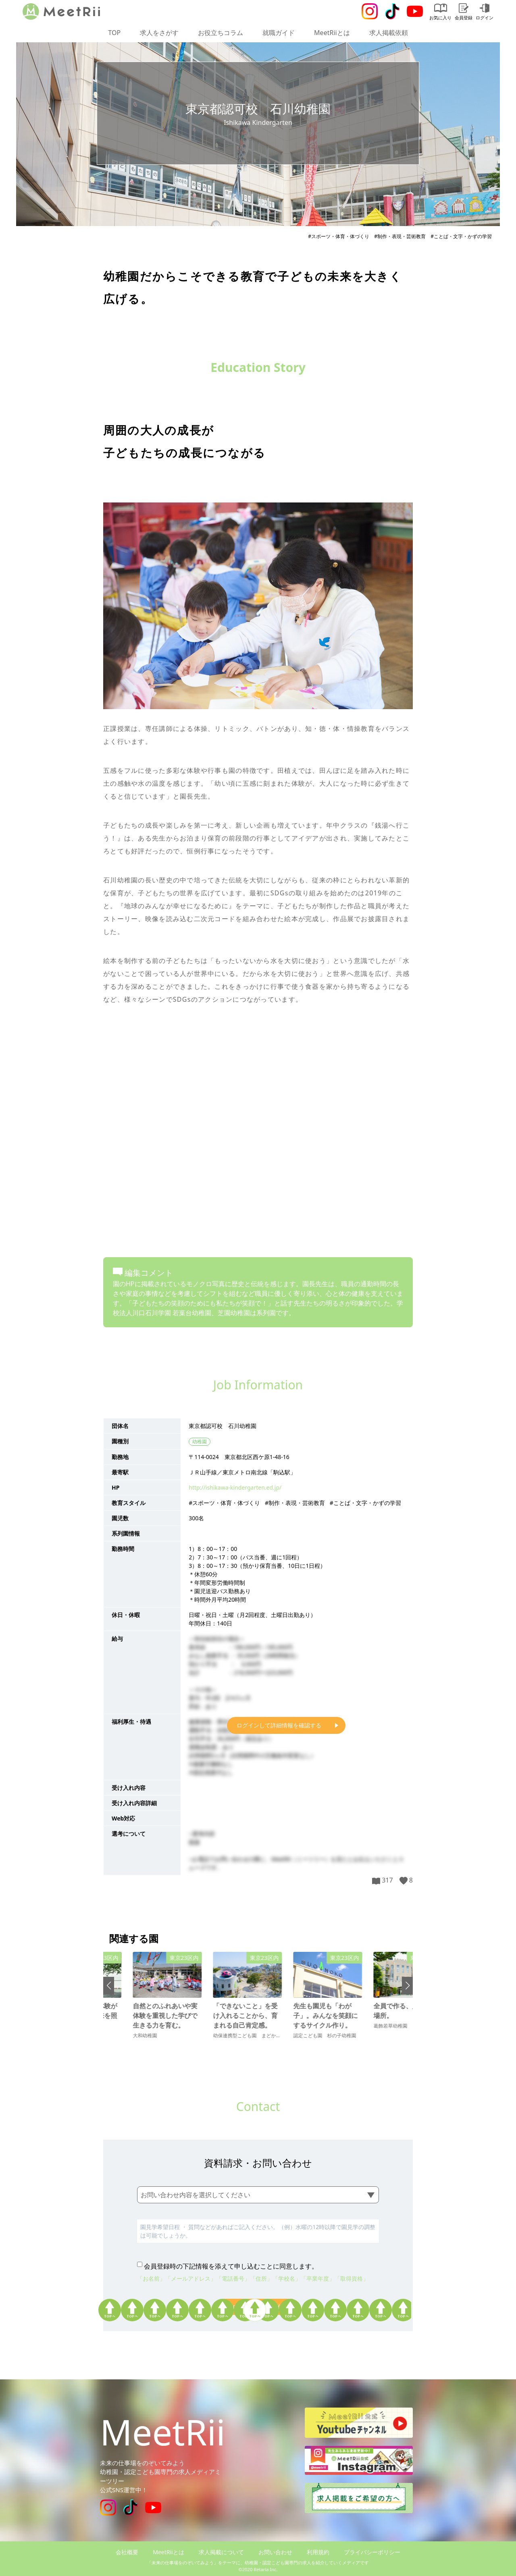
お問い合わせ (275, 2552)
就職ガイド (278, 32)
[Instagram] (370, 11)
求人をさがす (159, 32)
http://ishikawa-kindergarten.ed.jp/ (235, 1487)
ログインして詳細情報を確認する (279, 1725)
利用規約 (318, 2552)
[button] (108, 1986)
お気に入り (440, 12)
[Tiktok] (392, 11)
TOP (114, 32)
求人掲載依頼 (388, 32)
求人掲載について (221, 2552)
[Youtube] (415, 11)
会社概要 (127, 2552)
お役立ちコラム (220, 32)
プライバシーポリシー (372, 2552)
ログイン (484, 12)
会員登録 (463, 12)
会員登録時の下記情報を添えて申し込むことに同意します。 (231, 2266)
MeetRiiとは (332, 32)
